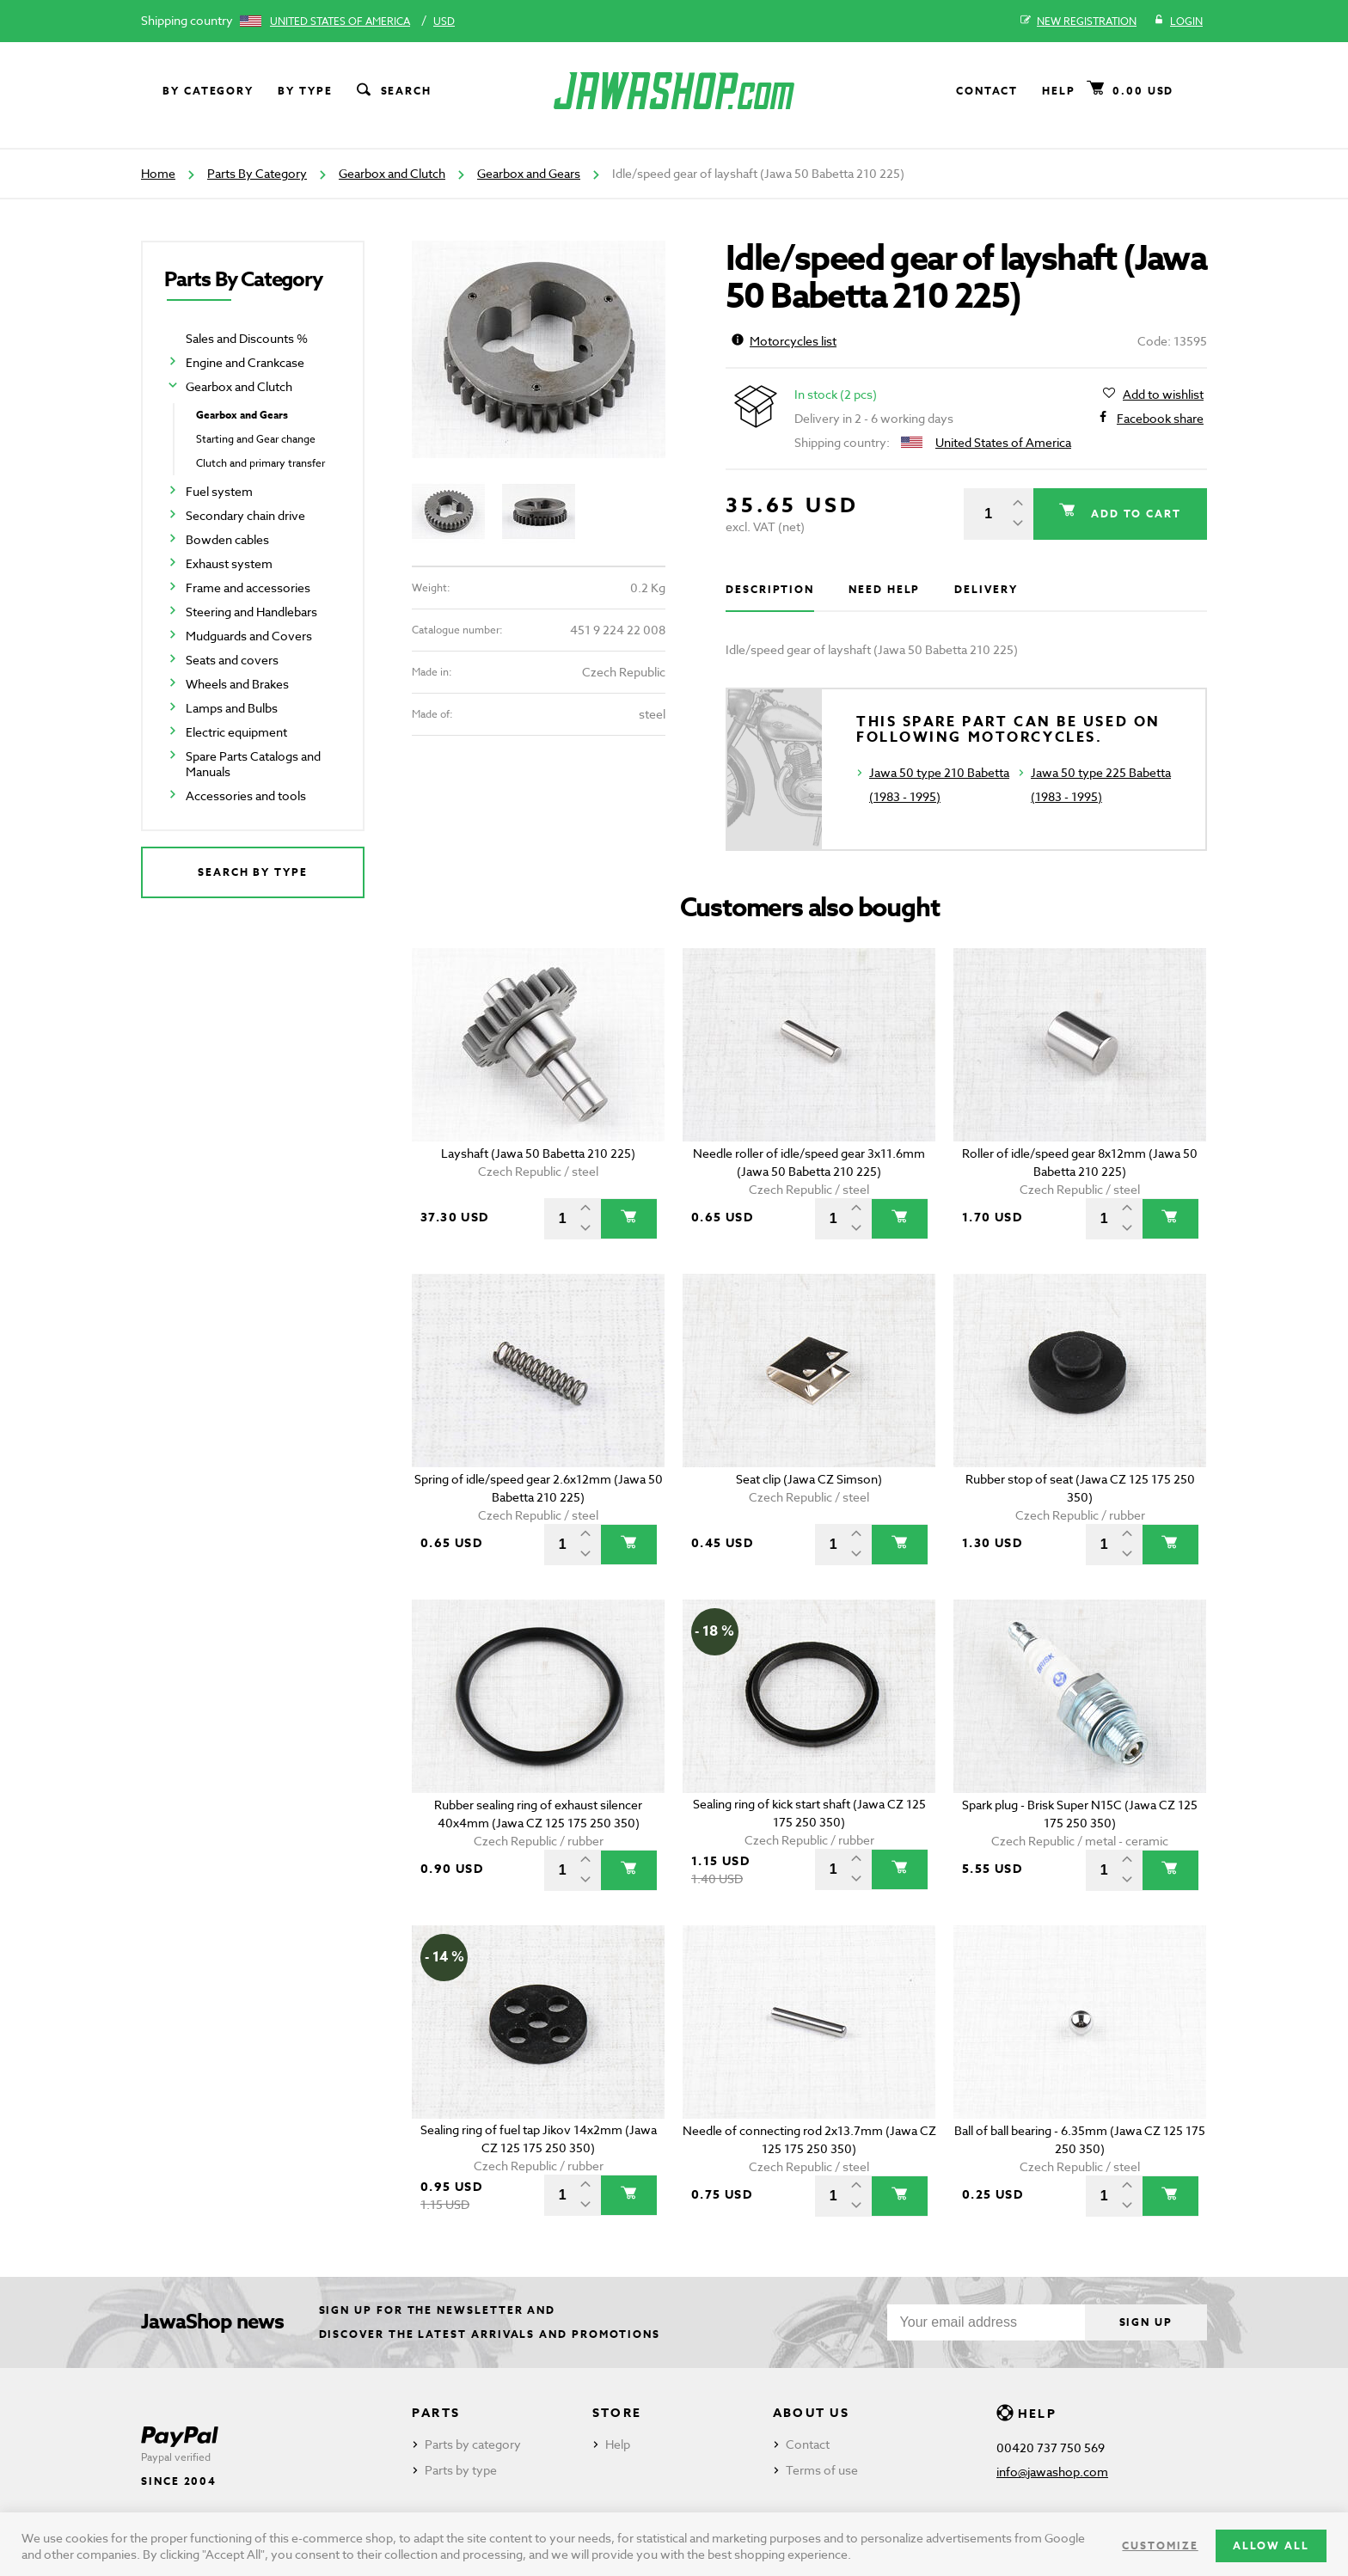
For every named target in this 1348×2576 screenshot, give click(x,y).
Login (1178, 21)
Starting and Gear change (256, 438)
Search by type (253, 872)
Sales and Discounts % (247, 338)
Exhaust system (229, 563)
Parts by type (461, 2470)
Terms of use (822, 2470)
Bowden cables (227, 539)
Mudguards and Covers (249, 635)
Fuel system (219, 491)
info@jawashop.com (1052, 2471)
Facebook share (1160, 419)
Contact (987, 90)
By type (305, 90)
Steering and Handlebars (251, 611)
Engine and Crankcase (245, 362)
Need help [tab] (884, 589)
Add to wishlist (1163, 394)
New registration (1078, 21)
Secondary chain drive (245, 515)
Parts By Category (257, 173)
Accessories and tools (246, 795)
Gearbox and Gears (528, 173)
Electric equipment (236, 732)
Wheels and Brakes (237, 684)
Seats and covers (232, 660)
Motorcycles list (784, 341)
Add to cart (1134, 513)
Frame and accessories (248, 587)
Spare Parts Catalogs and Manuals (253, 764)
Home (158, 173)
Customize (1160, 2545)
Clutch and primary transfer (260, 463)
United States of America (340, 21)
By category (208, 90)
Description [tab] (770, 589)
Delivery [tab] (985, 589)
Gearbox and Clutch (392, 173)
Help (1058, 90)
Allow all (1271, 2545)
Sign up (1146, 2322)
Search (393, 91)
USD (444, 21)
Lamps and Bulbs (232, 708)
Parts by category (473, 2444)
